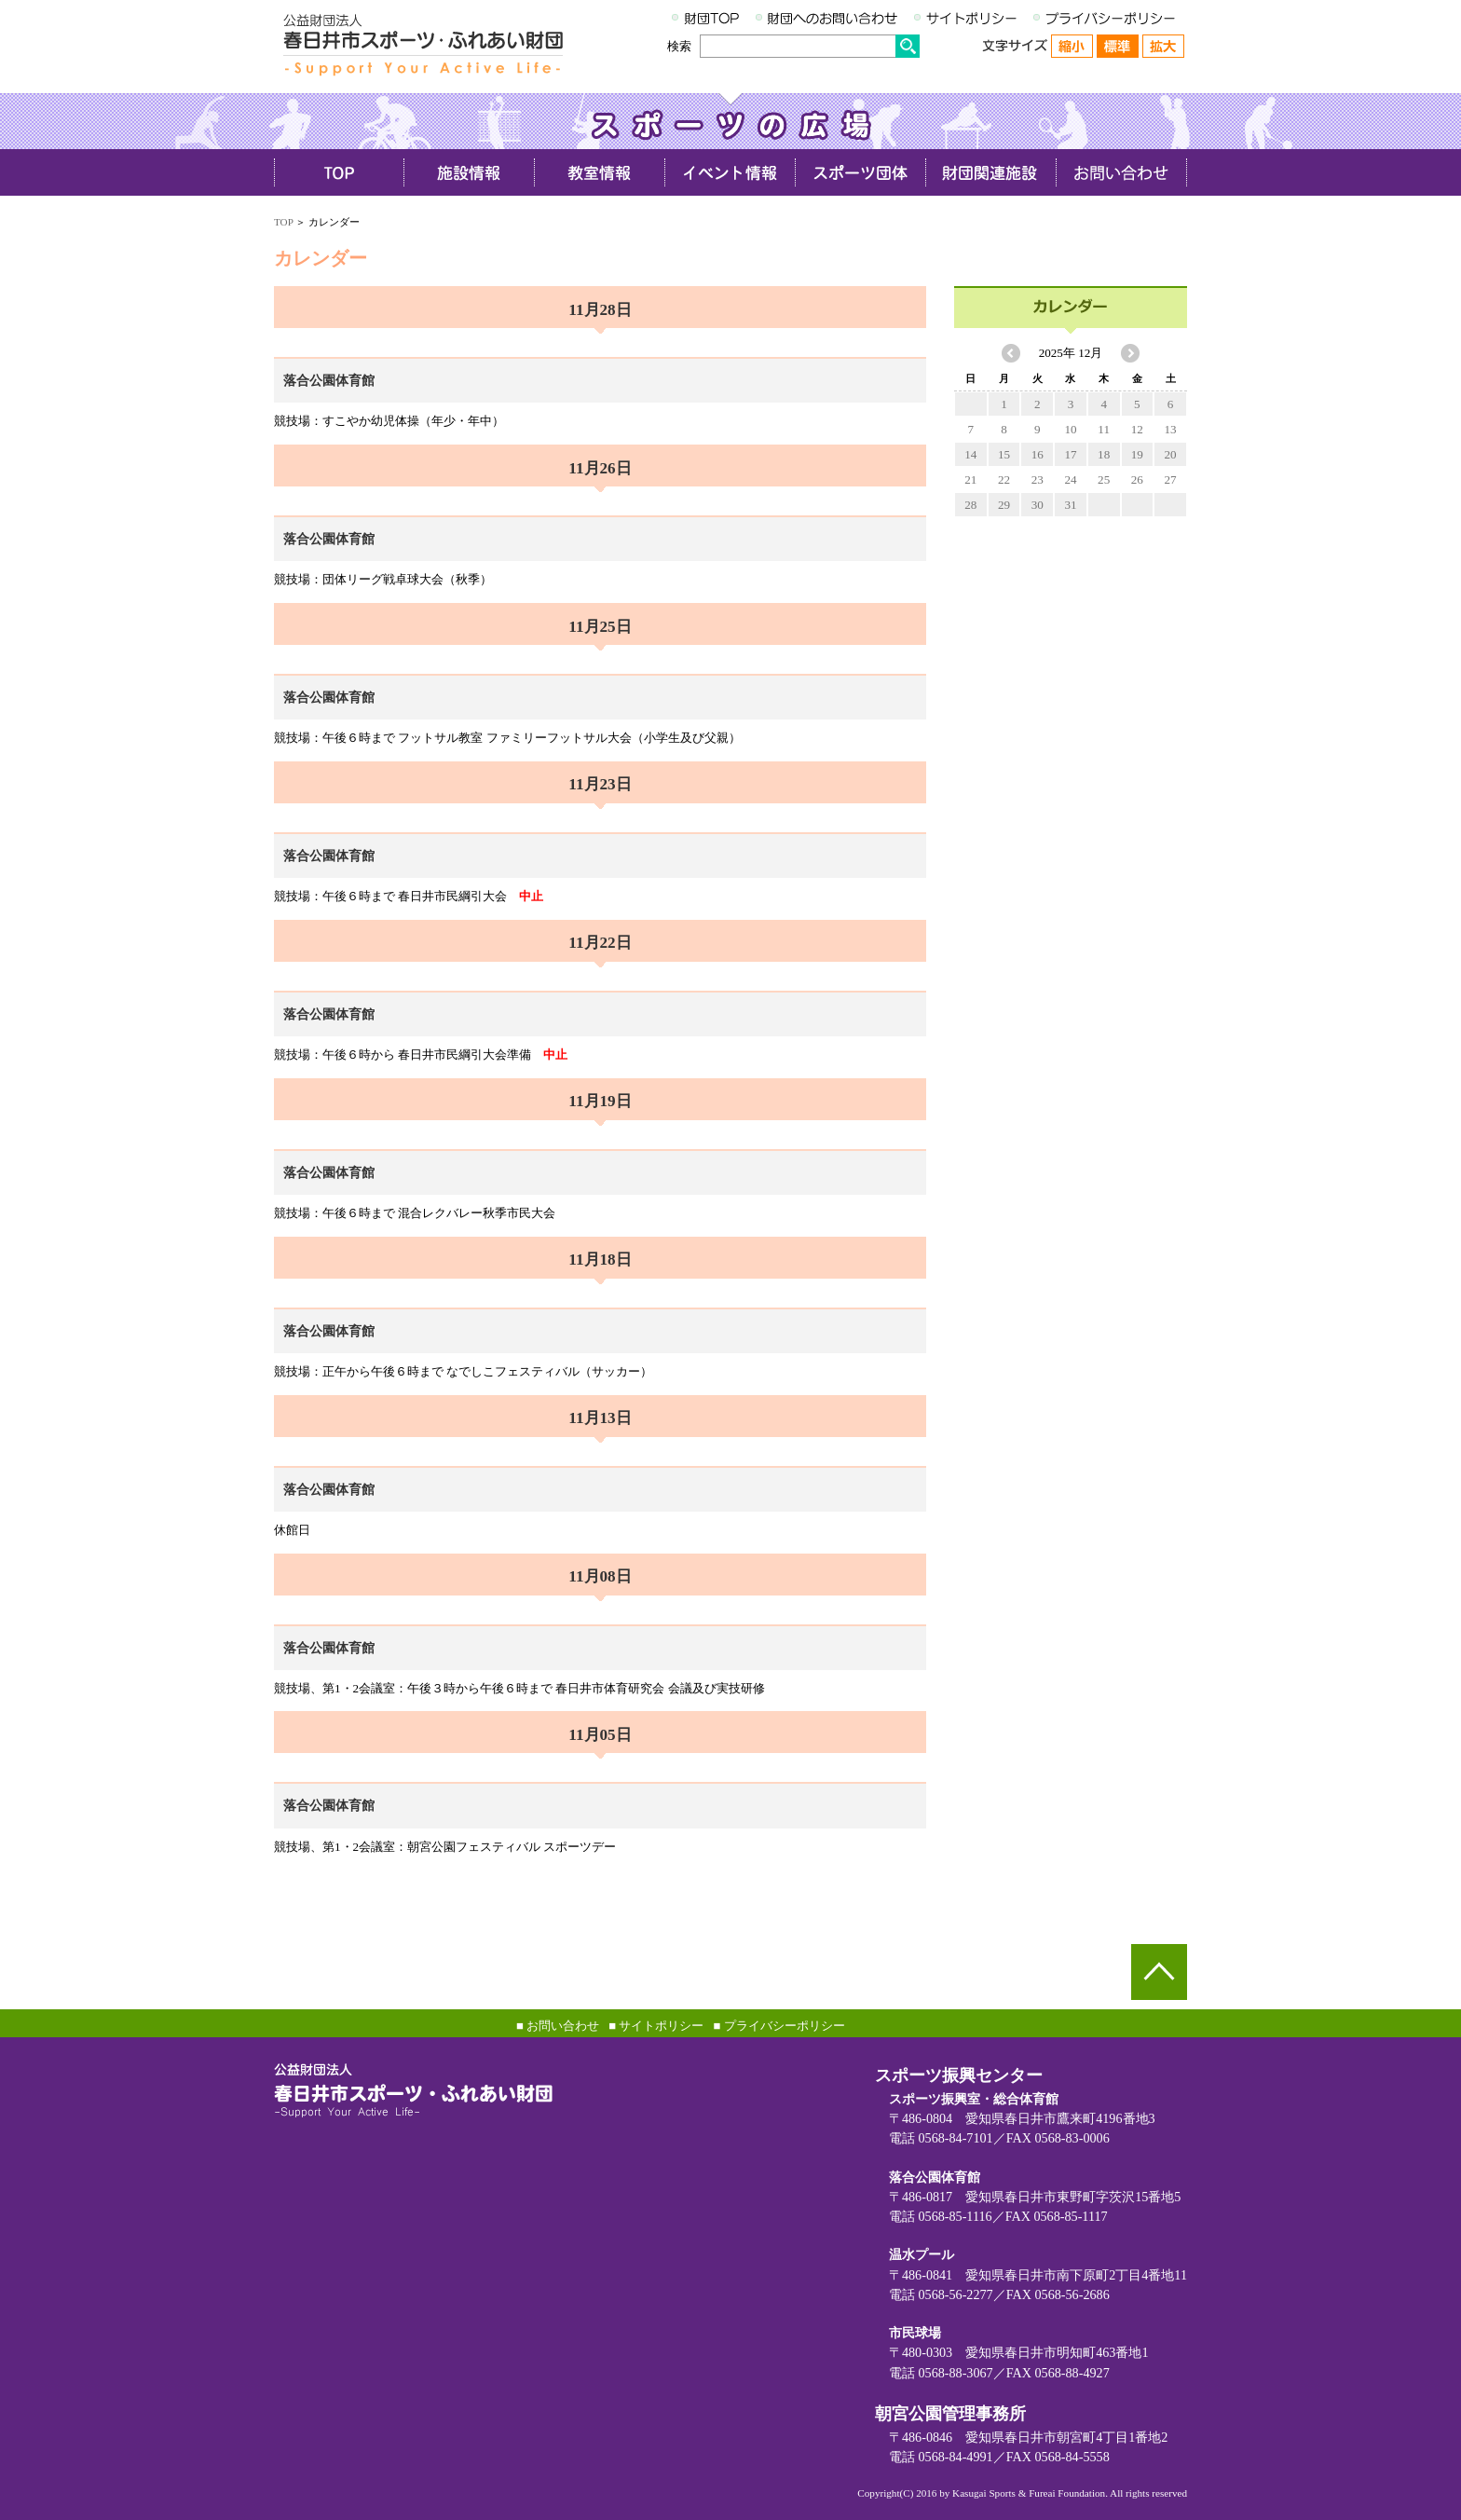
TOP (283, 221)
